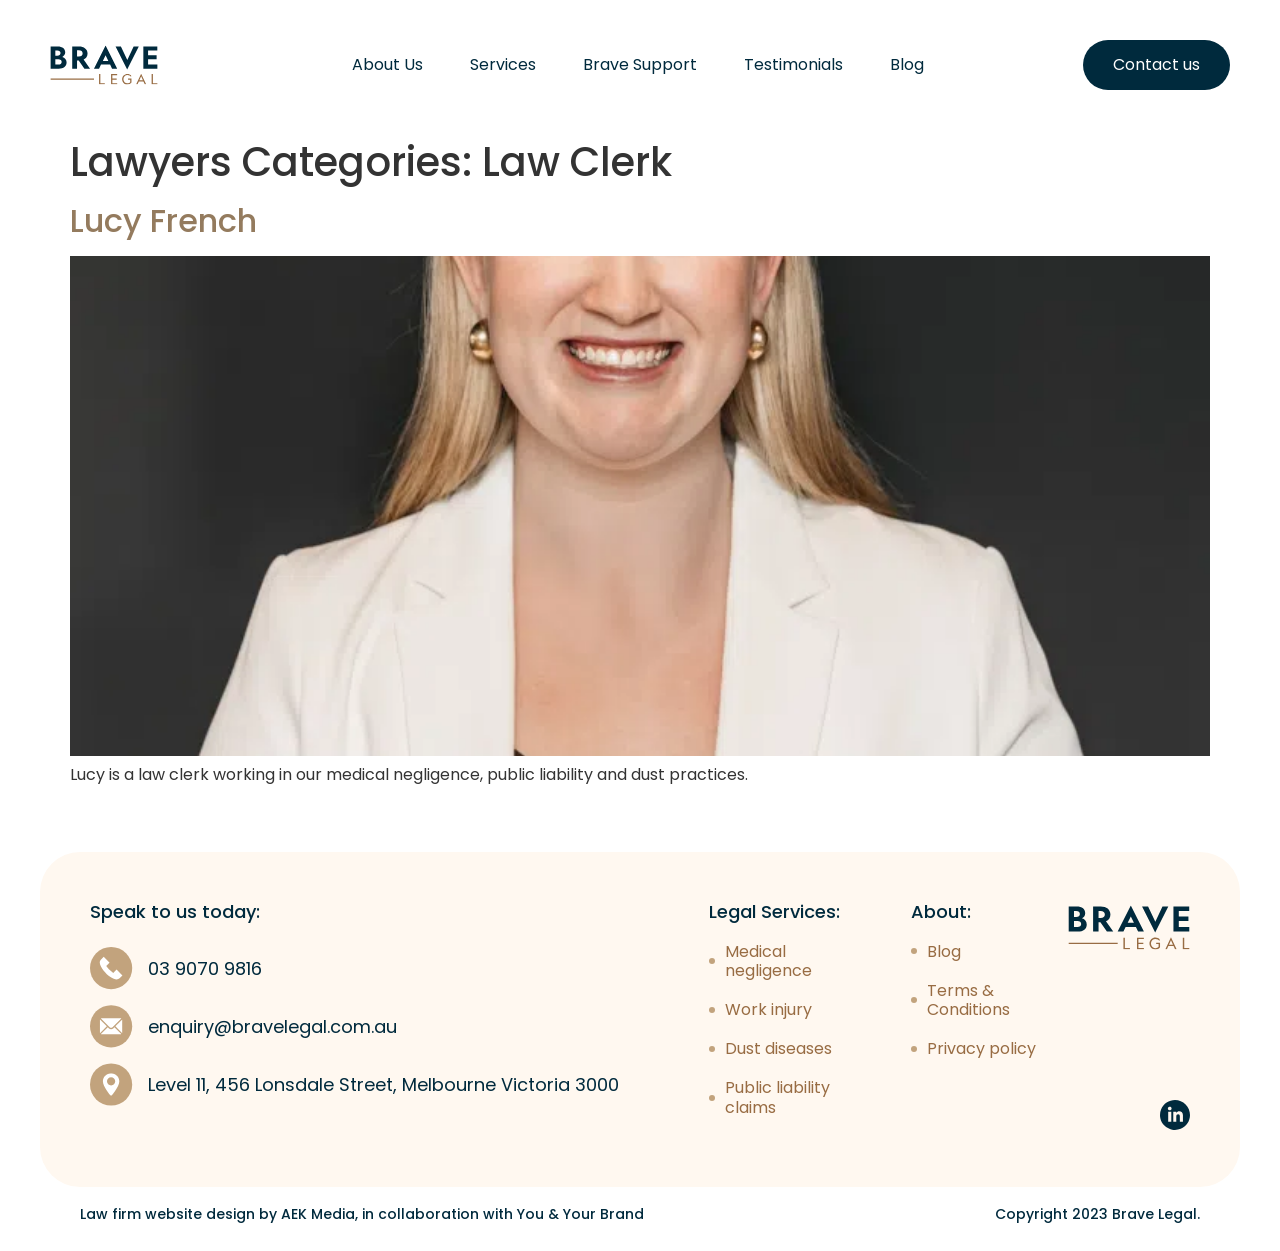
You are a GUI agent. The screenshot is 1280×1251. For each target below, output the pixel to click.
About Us (387, 65)
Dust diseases (778, 1048)
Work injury (768, 1009)
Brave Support (640, 65)
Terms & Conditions (968, 1000)
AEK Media (318, 1214)
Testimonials (793, 65)
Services (503, 65)
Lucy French (163, 220)
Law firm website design (167, 1214)
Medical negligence (768, 961)
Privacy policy (981, 1048)
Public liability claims (777, 1097)
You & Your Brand (580, 1214)
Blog (907, 65)
